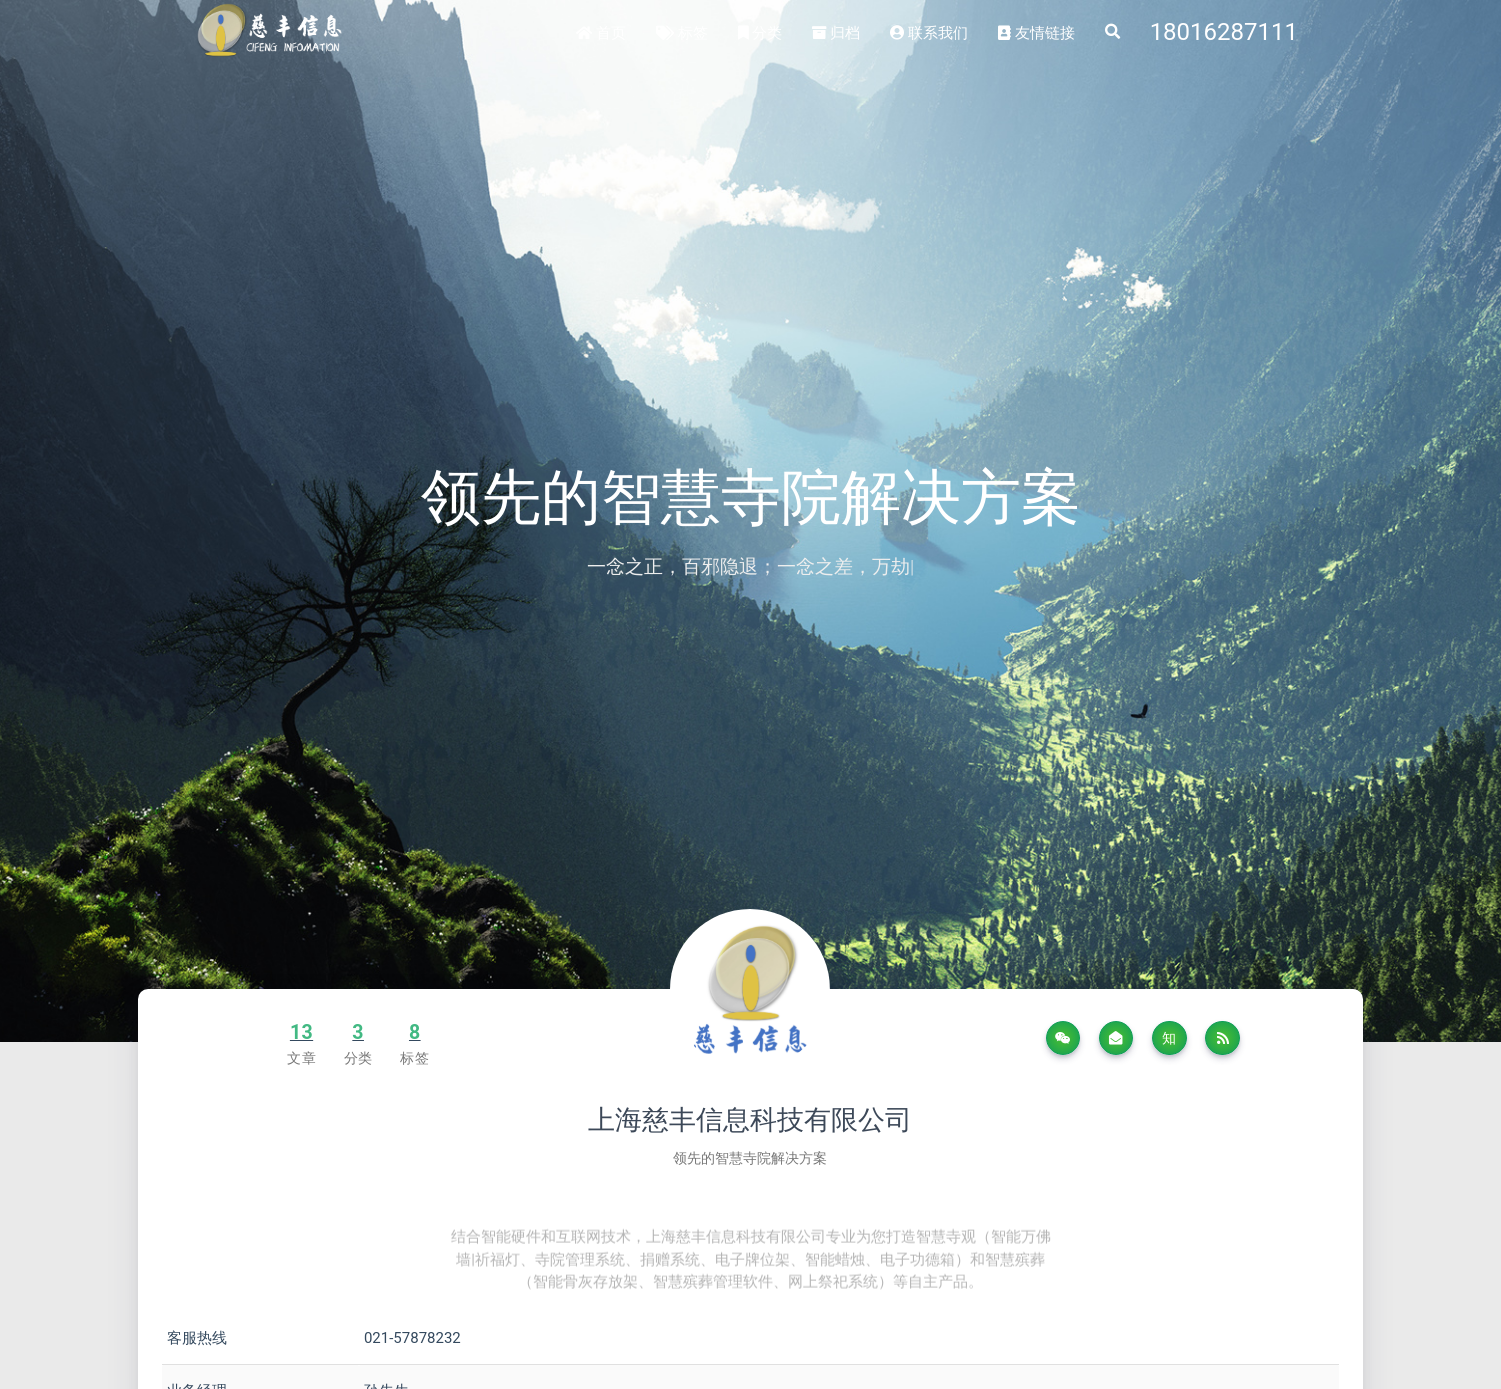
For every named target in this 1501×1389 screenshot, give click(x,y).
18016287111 (1224, 32)
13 (301, 1032)
